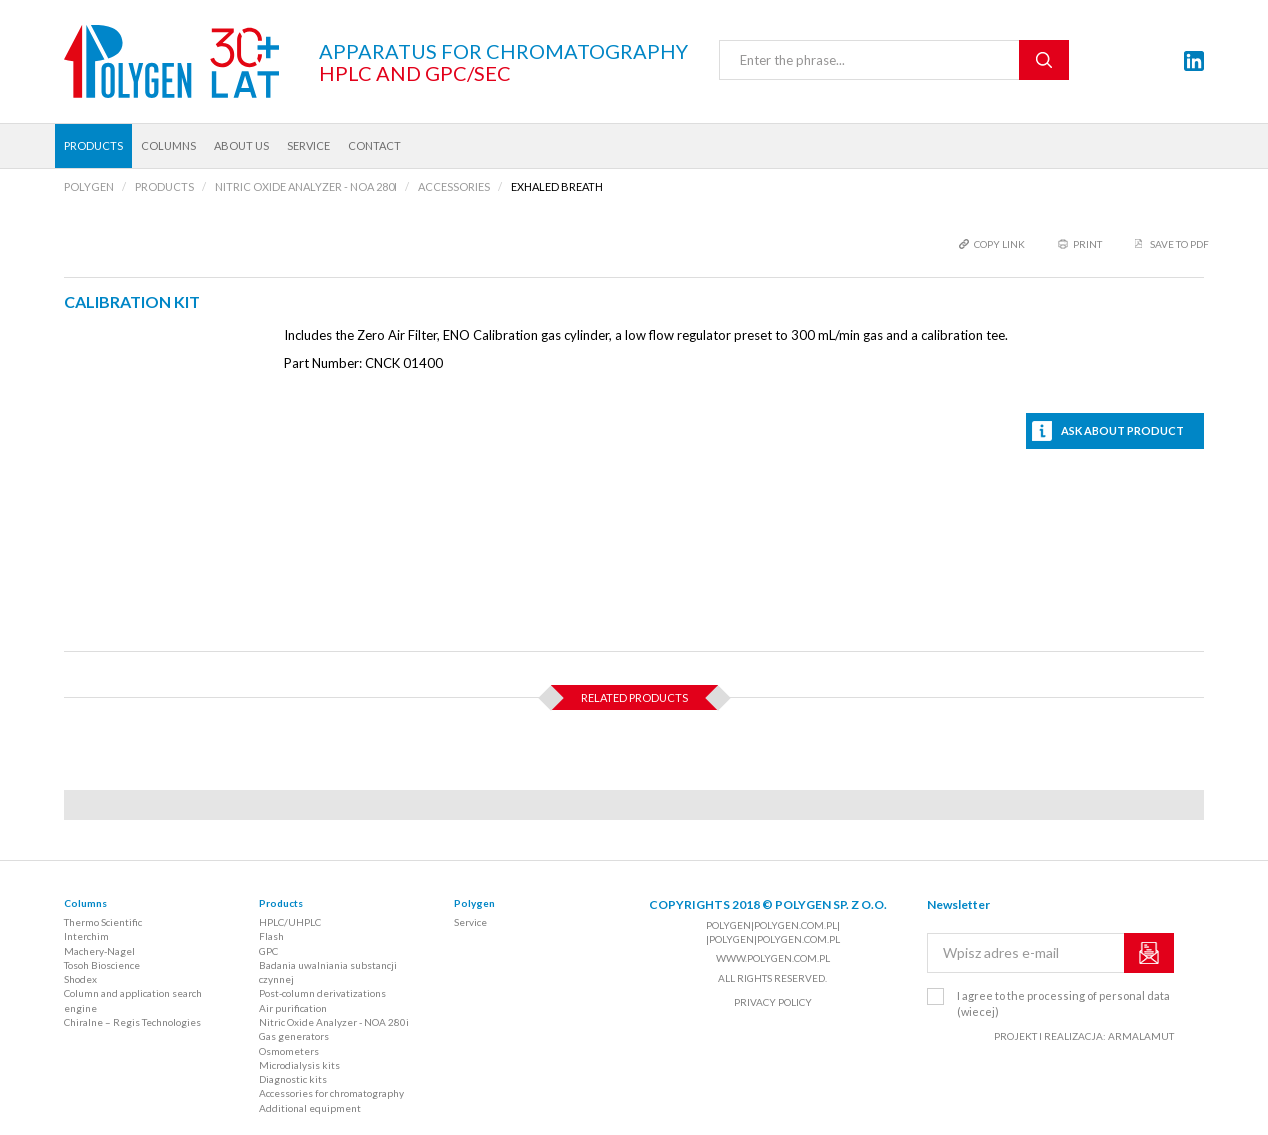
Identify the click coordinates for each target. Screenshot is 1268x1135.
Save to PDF (1179, 244)
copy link (999, 244)
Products (93, 145)
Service (308, 145)
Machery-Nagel (99, 951)
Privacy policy (773, 1002)
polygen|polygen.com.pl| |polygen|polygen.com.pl (773, 932)
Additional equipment (310, 1108)
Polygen (474, 903)
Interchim (86, 936)
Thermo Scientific (103, 922)
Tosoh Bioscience (102, 965)
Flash (271, 936)
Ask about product (1122, 430)
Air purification (293, 1008)
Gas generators (294, 1036)
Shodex (80, 979)
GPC (268, 951)
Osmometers (289, 1051)
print (1087, 244)
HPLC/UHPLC (290, 922)
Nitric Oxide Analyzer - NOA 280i (334, 1022)
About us (241, 145)
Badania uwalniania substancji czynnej (328, 972)
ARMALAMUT (1141, 1036)
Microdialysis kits (299, 1065)
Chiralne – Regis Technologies (132, 1022)
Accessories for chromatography (331, 1093)
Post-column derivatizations (322, 993)
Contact (374, 145)
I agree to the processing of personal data (1063, 1003)
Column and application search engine (133, 1000)
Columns (168, 145)
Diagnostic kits (293, 1079)
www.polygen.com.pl (773, 958)
